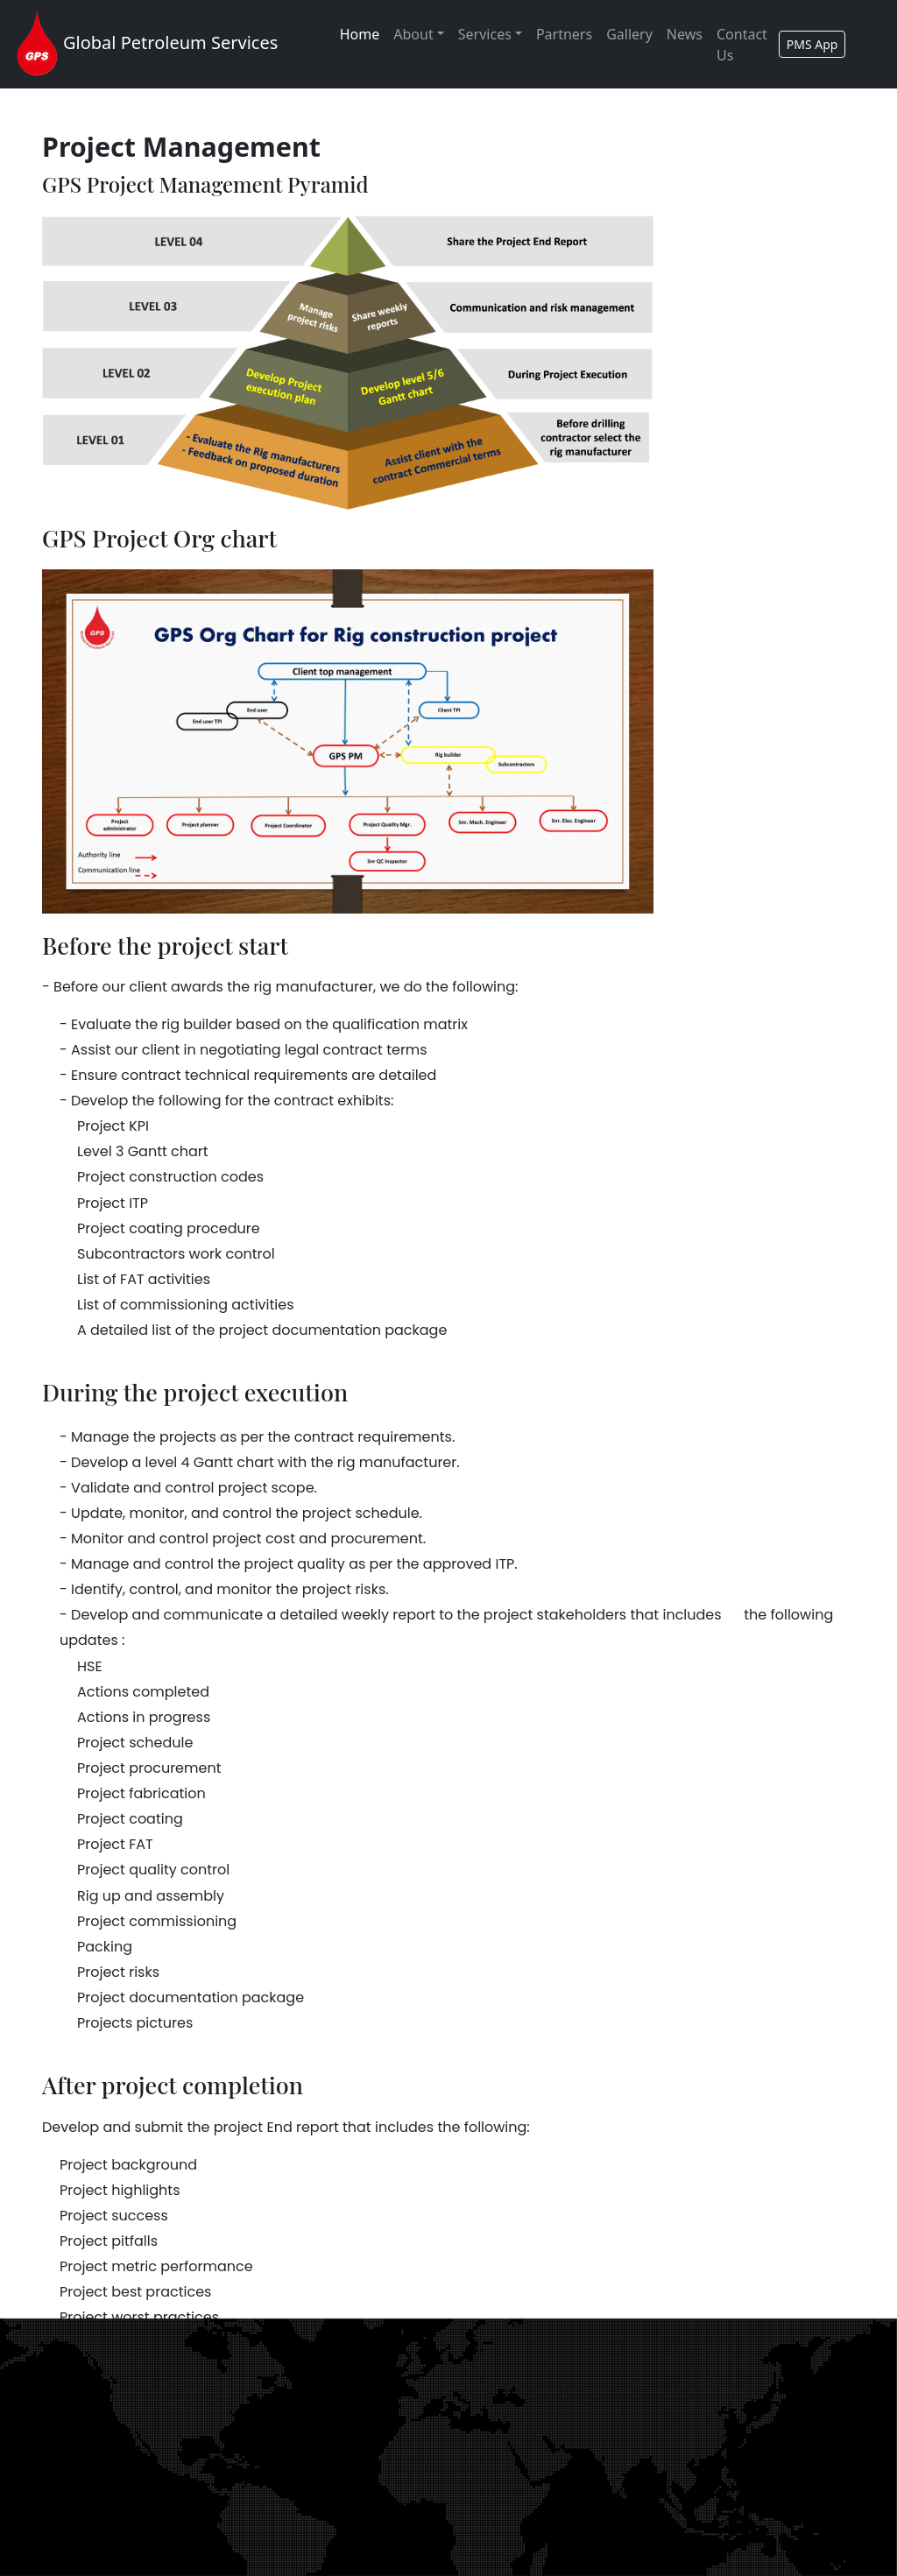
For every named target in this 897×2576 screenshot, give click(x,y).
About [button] (413, 34)
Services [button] (485, 34)
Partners (564, 34)
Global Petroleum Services (144, 44)
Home (363, 33)
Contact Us (742, 45)
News (685, 34)
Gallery (629, 34)
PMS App (812, 44)
